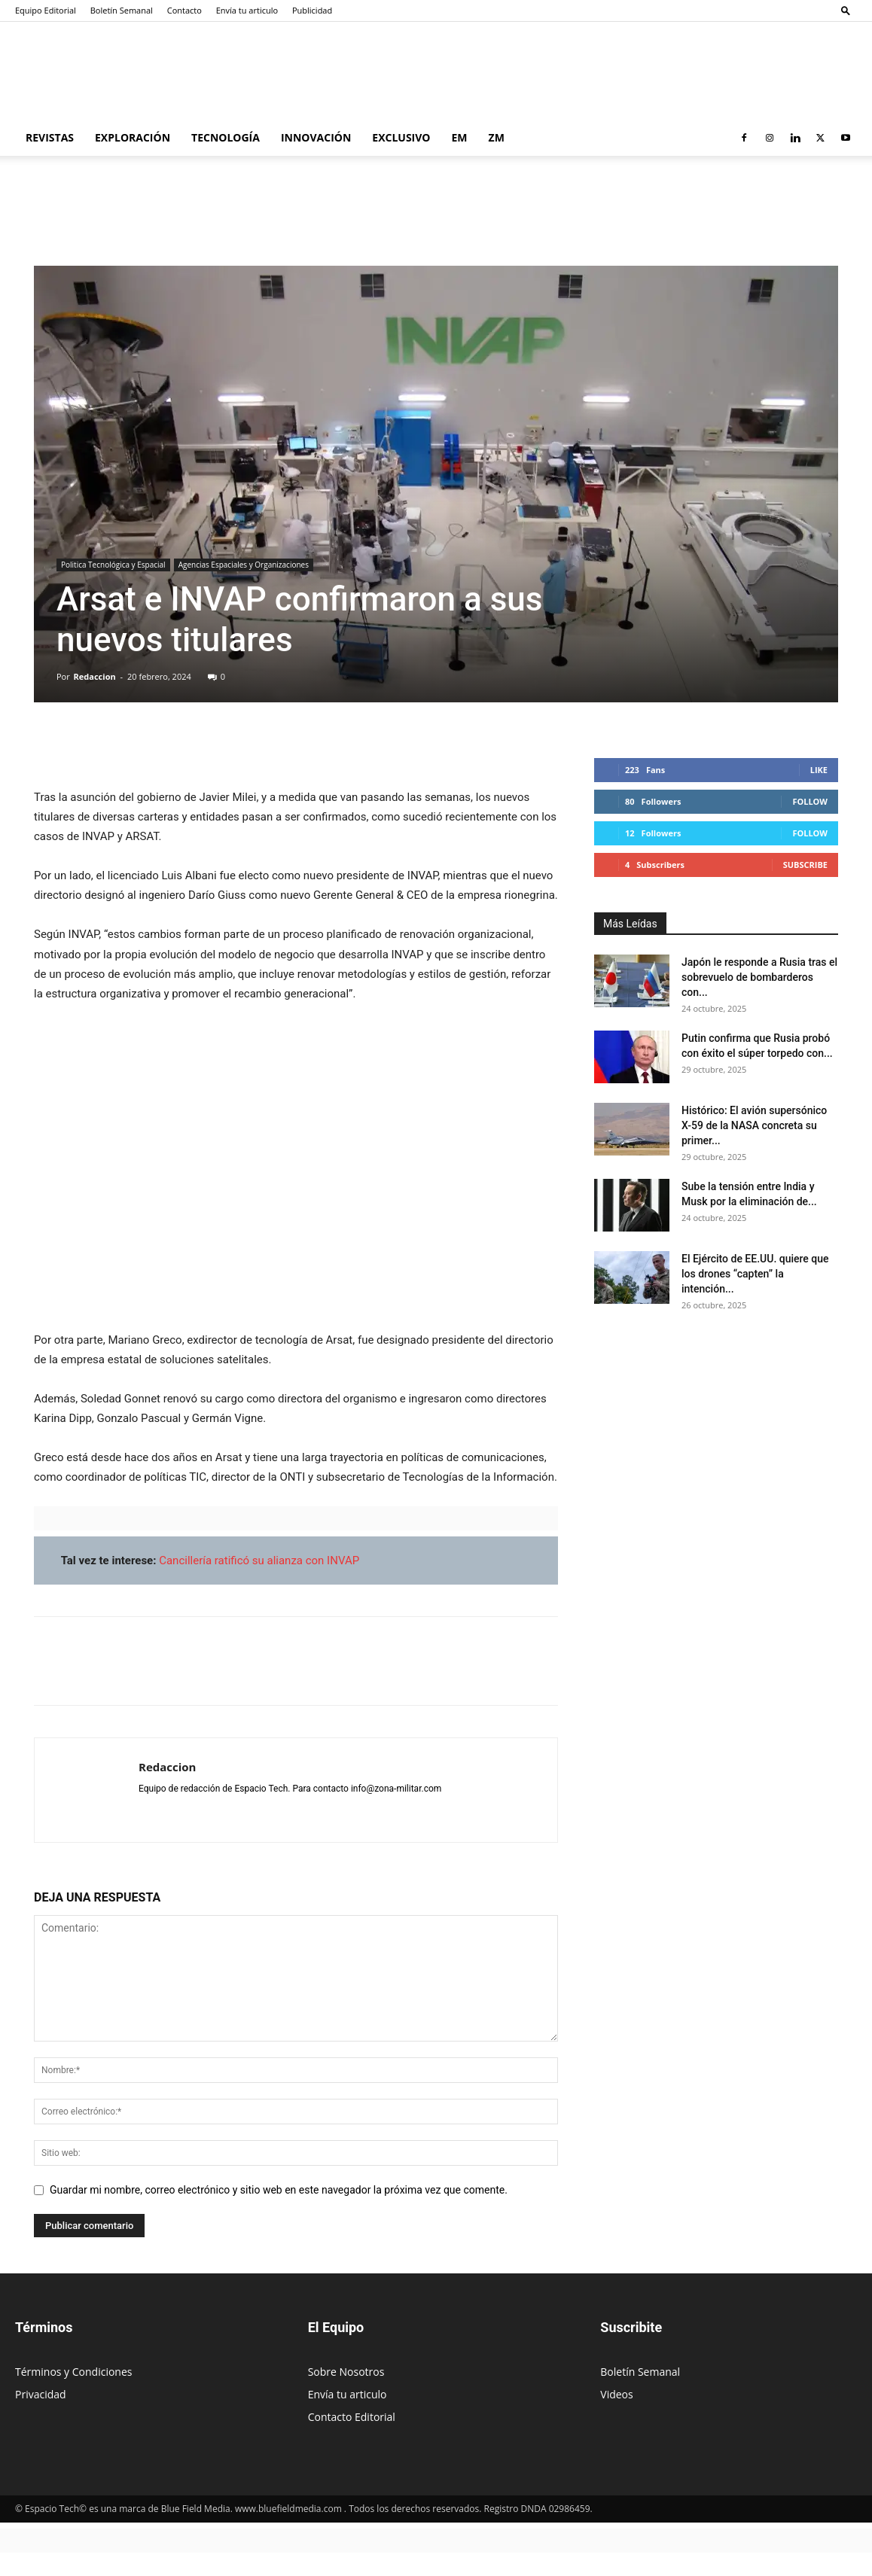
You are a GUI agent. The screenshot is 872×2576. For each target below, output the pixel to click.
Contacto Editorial (351, 2417)
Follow (810, 801)
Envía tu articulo (247, 10)
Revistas (50, 137)
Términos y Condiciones (73, 2371)
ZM (497, 137)
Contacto (184, 10)
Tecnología (225, 137)
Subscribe (805, 864)
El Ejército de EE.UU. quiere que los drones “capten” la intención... (755, 1274)
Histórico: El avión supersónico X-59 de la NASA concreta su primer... (754, 1125)
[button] (845, 10)
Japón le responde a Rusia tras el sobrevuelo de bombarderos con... (759, 977)
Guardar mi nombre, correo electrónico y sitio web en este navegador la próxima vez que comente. (279, 2190)
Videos (616, 2394)
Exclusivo (401, 137)
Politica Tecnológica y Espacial (113, 564)
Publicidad (312, 10)
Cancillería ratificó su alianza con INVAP (259, 1560)
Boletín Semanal (121, 10)
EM (460, 137)
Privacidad (40, 2394)
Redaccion (95, 676)
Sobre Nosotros (346, 2371)
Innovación (316, 137)
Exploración (132, 137)
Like (819, 769)
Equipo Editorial (45, 10)
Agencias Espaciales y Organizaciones (243, 564)
